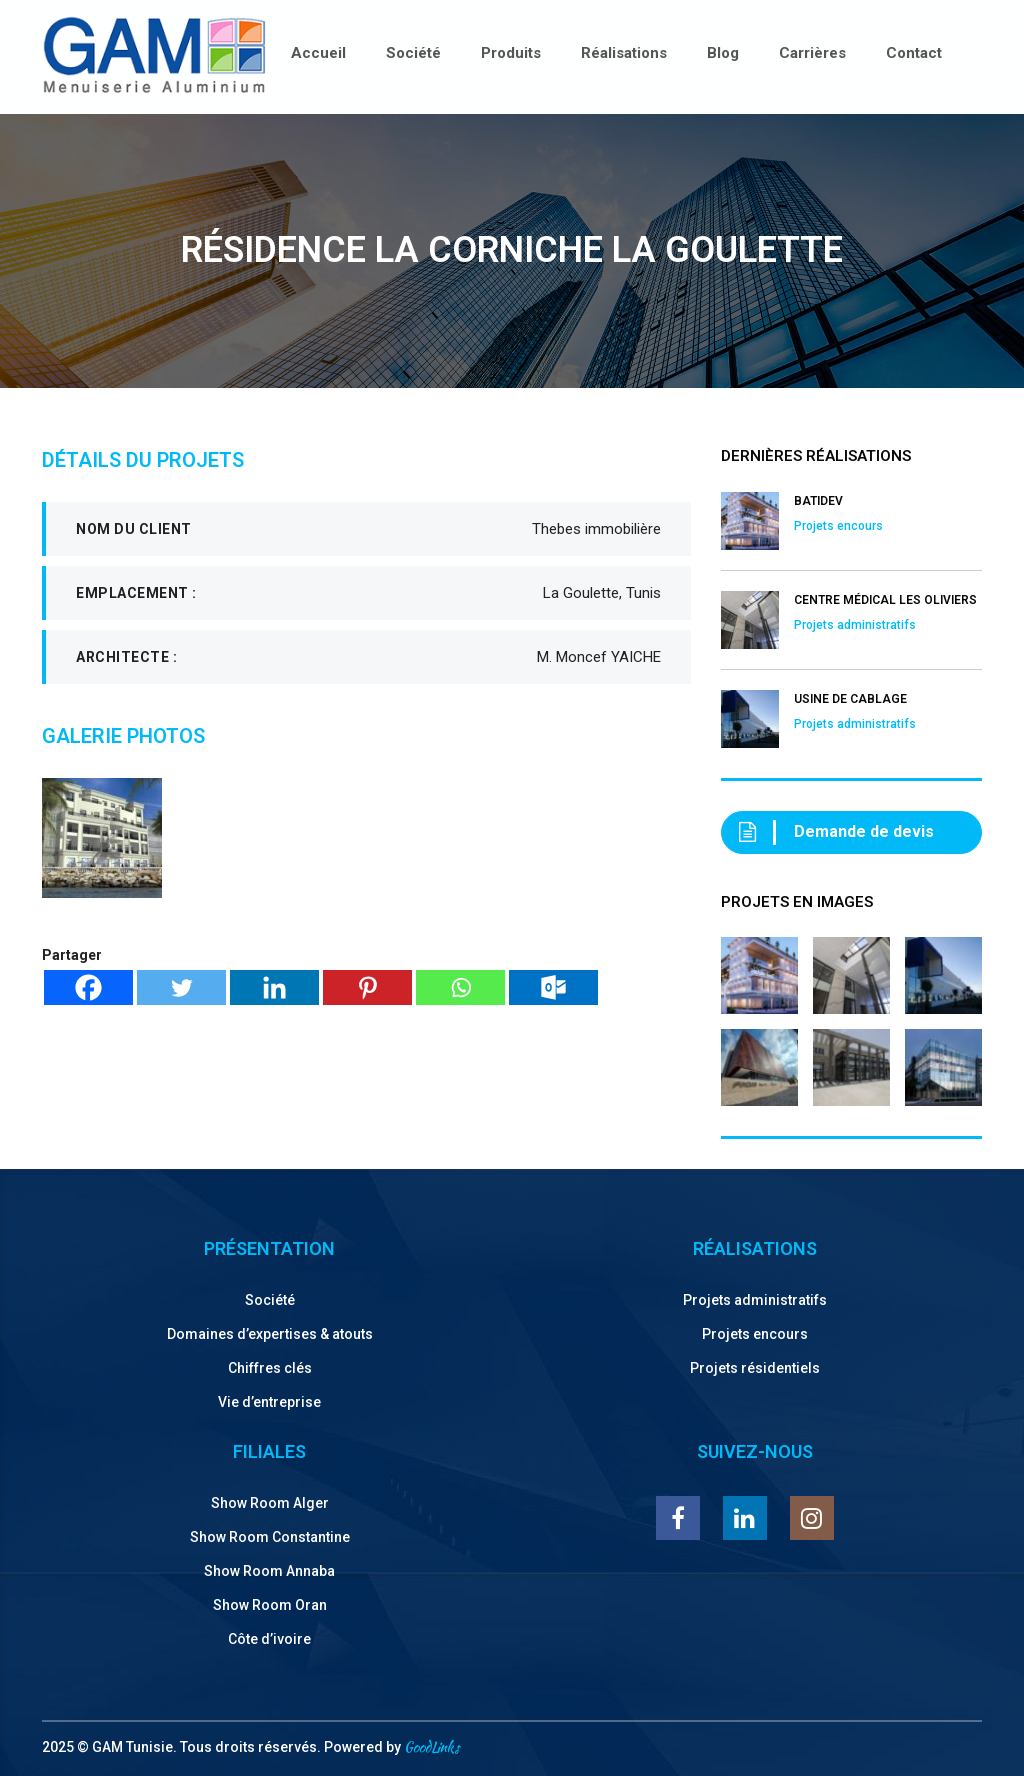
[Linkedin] (274, 987)
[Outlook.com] (553, 987)
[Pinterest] (367, 987)
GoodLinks (431, 1747)
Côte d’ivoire (269, 1639)
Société (413, 53)
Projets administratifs (755, 1300)
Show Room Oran (270, 1605)
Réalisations (624, 53)
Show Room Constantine (270, 1537)
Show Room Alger (270, 1503)
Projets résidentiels (755, 1368)
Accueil (318, 53)
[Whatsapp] (460, 987)
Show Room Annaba (269, 1571)
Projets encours (755, 1334)
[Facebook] (88, 987)
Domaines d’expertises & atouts (270, 1334)
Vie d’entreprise (269, 1402)
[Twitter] (181, 987)
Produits (511, 53)
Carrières (812, 53)
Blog (723, 53)
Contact (914, 53)
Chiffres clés (270, 1368)
